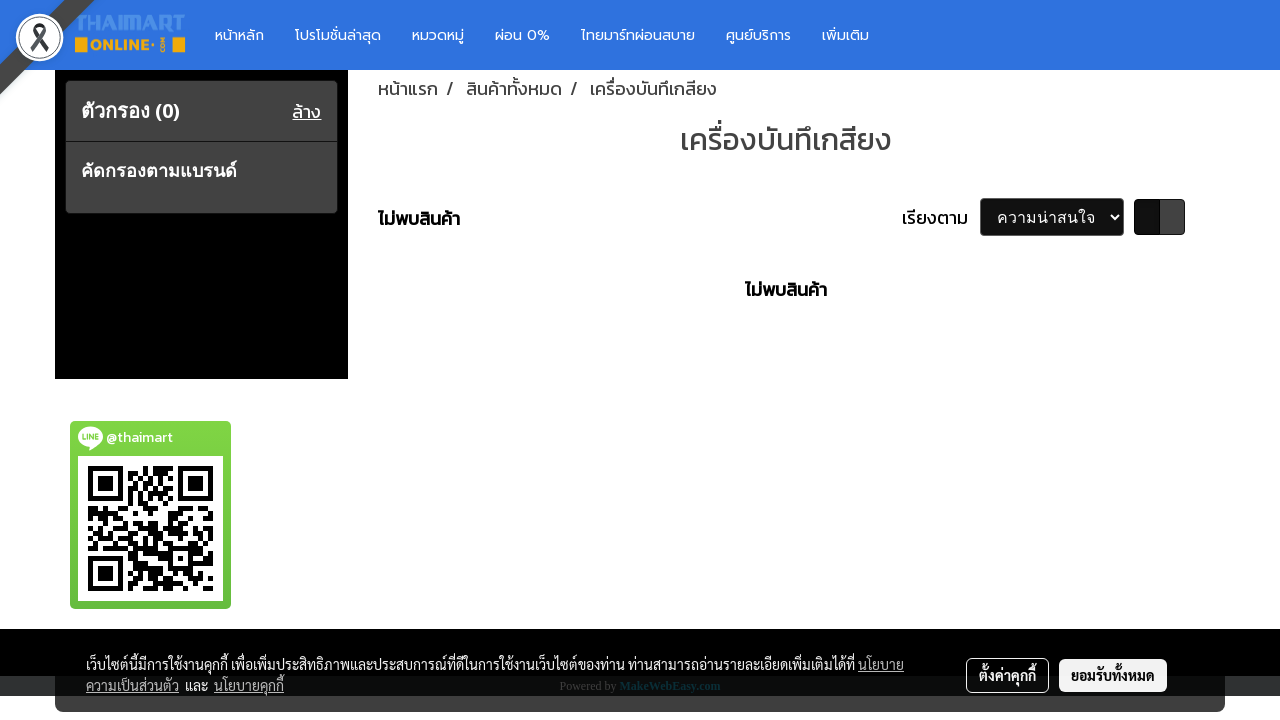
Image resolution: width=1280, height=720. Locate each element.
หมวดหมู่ (438, 35)
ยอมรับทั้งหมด (1113, 675)
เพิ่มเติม (845, 35)
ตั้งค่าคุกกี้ (1007, 675)
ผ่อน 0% (522, 35)
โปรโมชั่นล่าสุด (338, 35)
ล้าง (306, 111)
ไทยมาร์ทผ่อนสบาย (638, 35)
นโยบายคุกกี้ (249, 685)
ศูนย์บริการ (758, 35)
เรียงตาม (941, 217)
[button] (914, 35)
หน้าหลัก (239, 35)
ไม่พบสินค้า (419, 218)
